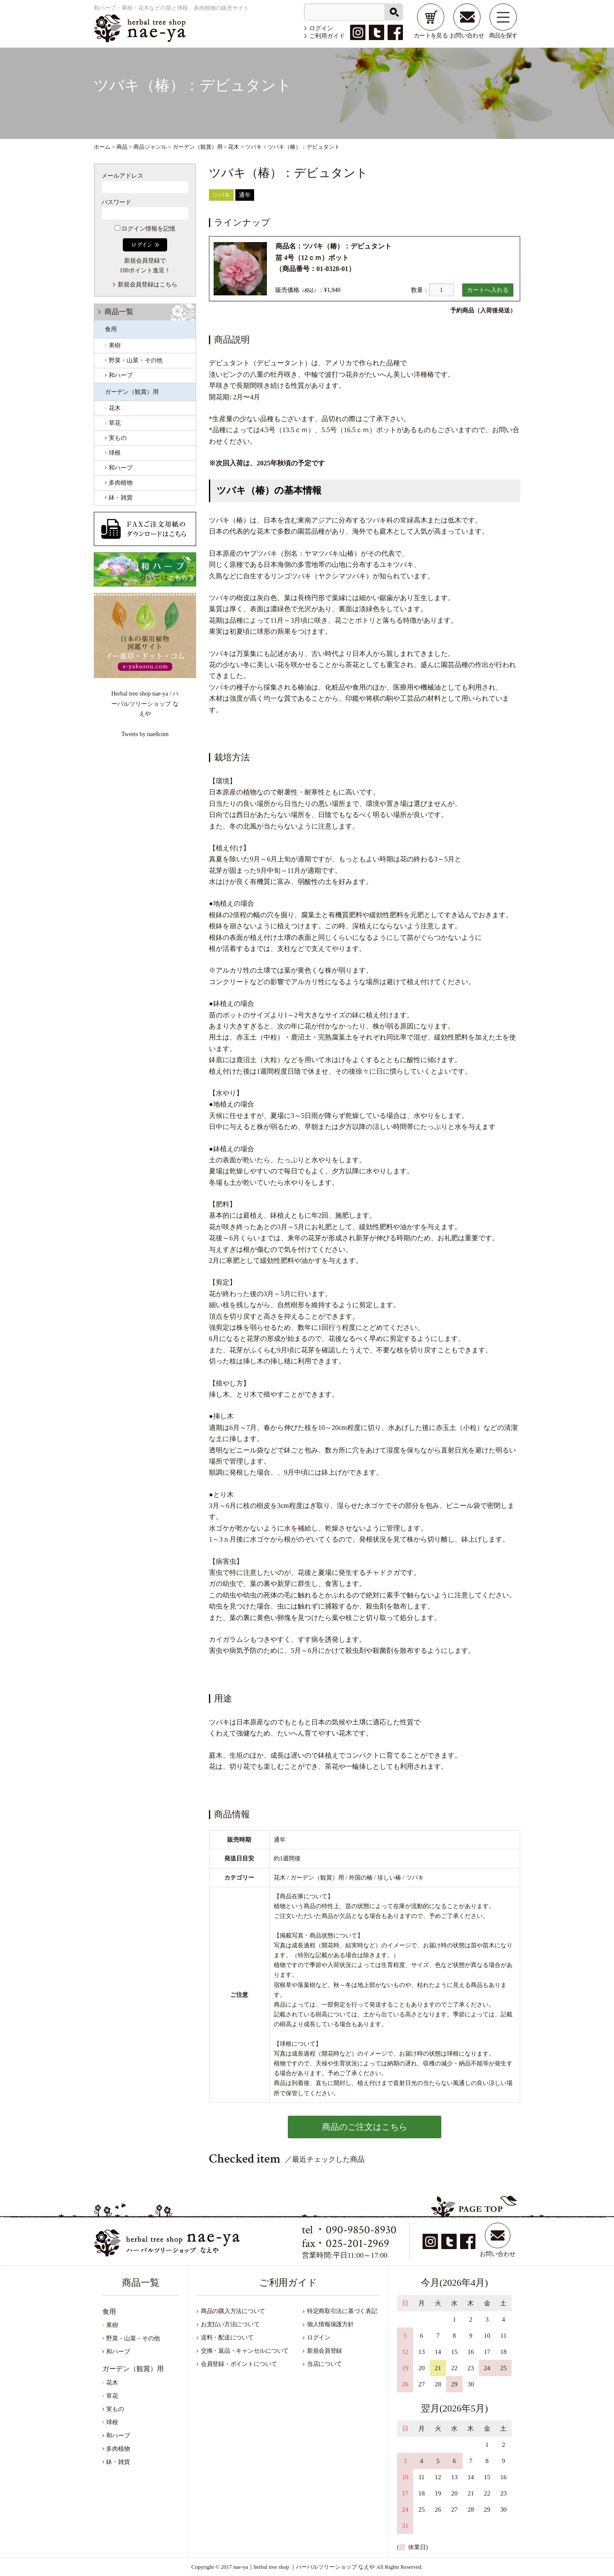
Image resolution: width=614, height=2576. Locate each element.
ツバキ (221, 195)
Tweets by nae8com (145, 734)
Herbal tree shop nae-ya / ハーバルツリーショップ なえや (145, 703)
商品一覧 (118, 312)
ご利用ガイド (327, 36)
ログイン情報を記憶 (145, 228)
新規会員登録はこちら (147, 284)
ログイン (321, 28)
